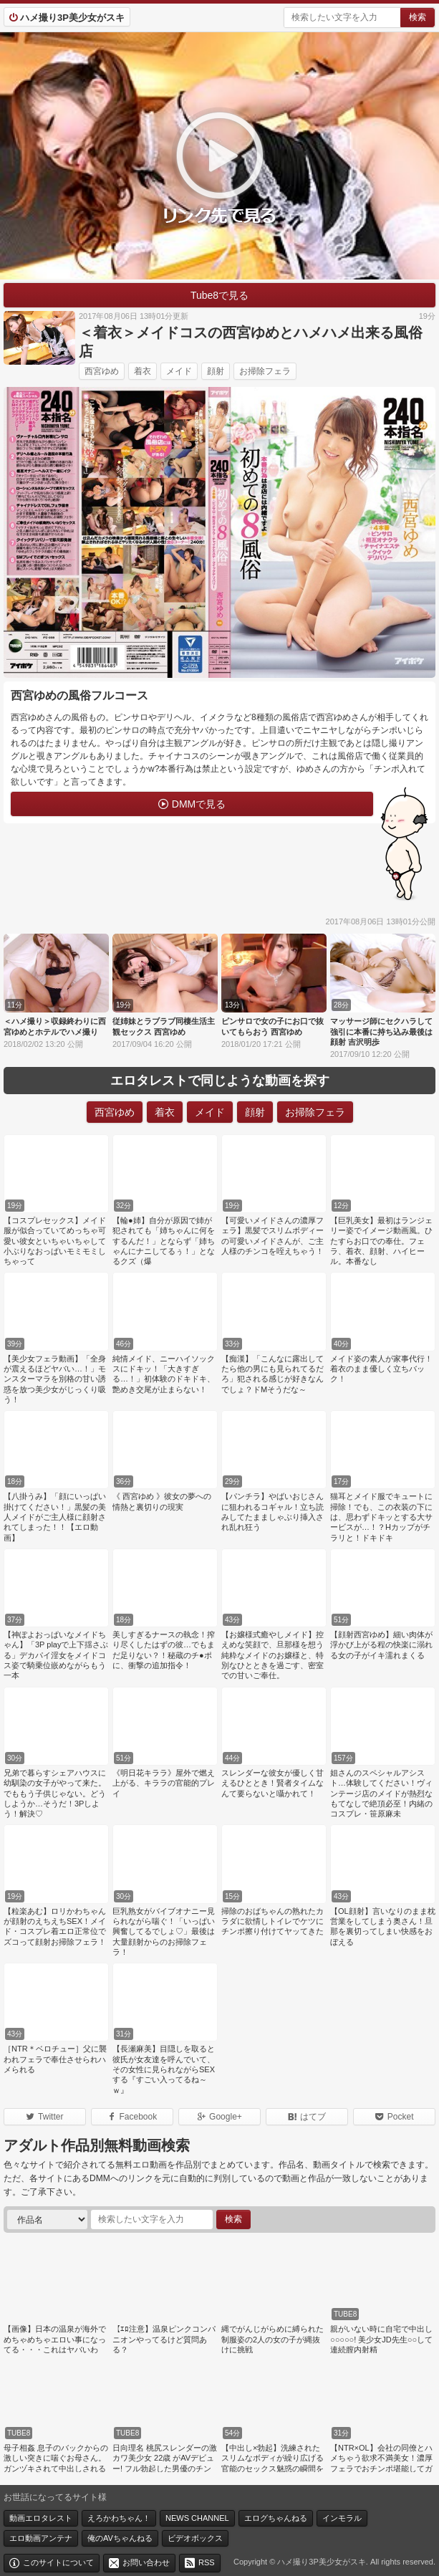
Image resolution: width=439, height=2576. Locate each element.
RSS (206, 2562)
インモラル (342, 2518)
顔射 (215, 371)
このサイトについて (58, 2562)
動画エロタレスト (40, 2518)
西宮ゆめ (102, 371)
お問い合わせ (146, 2562)
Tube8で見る (219, 295)
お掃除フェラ (265, 371)
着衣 (142, 371)
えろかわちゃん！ (118, 2518)
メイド (179, 371)
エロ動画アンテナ (40, 2538)
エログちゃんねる (275, 2518)
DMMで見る (199, 804)
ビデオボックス (195, 2538)
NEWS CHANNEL (197, 2518)
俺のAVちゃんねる (120, 2538)
